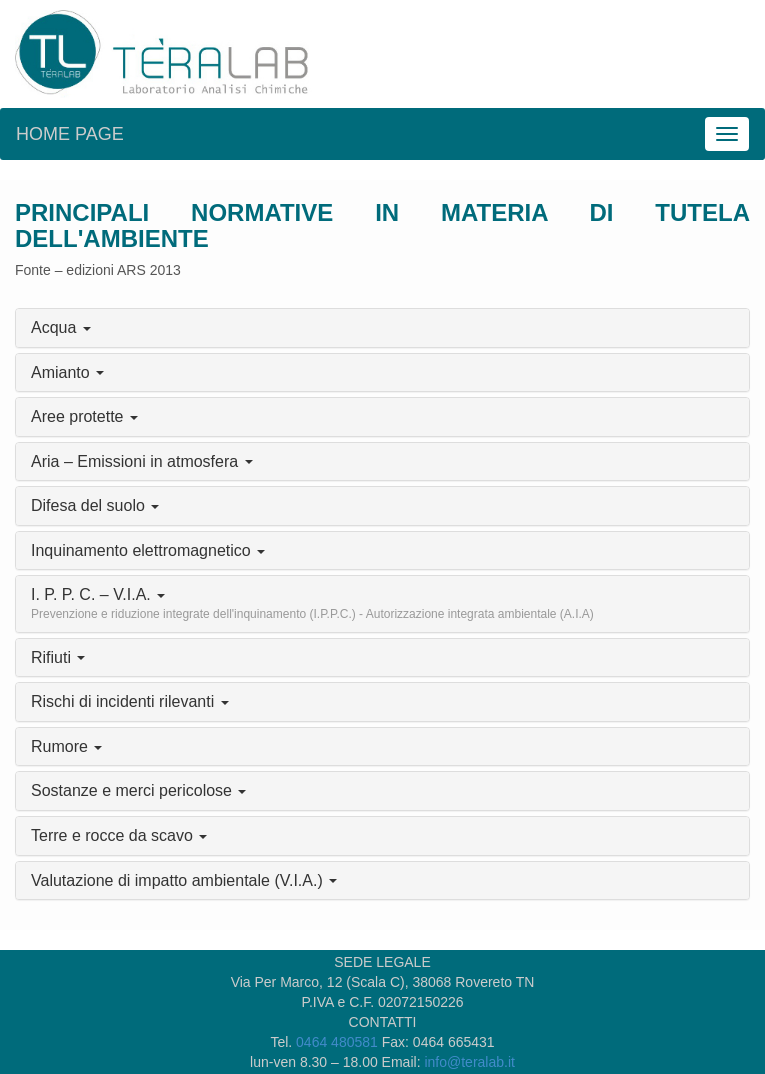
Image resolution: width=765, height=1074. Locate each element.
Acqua (61, 327)
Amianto (67, 372)
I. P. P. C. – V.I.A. (312, 603)
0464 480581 (337, 1042)
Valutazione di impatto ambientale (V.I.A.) (184, 880)
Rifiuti (58, 657)
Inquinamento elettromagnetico (148, 550)
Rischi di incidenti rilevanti (130, 701)
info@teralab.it (469, 1062)
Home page (70, 134)
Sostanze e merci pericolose (138, 790)
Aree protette (84, 416)
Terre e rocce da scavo (119, 835)
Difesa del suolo (95, 505)
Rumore (66, 746)
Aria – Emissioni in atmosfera (142, 461)
